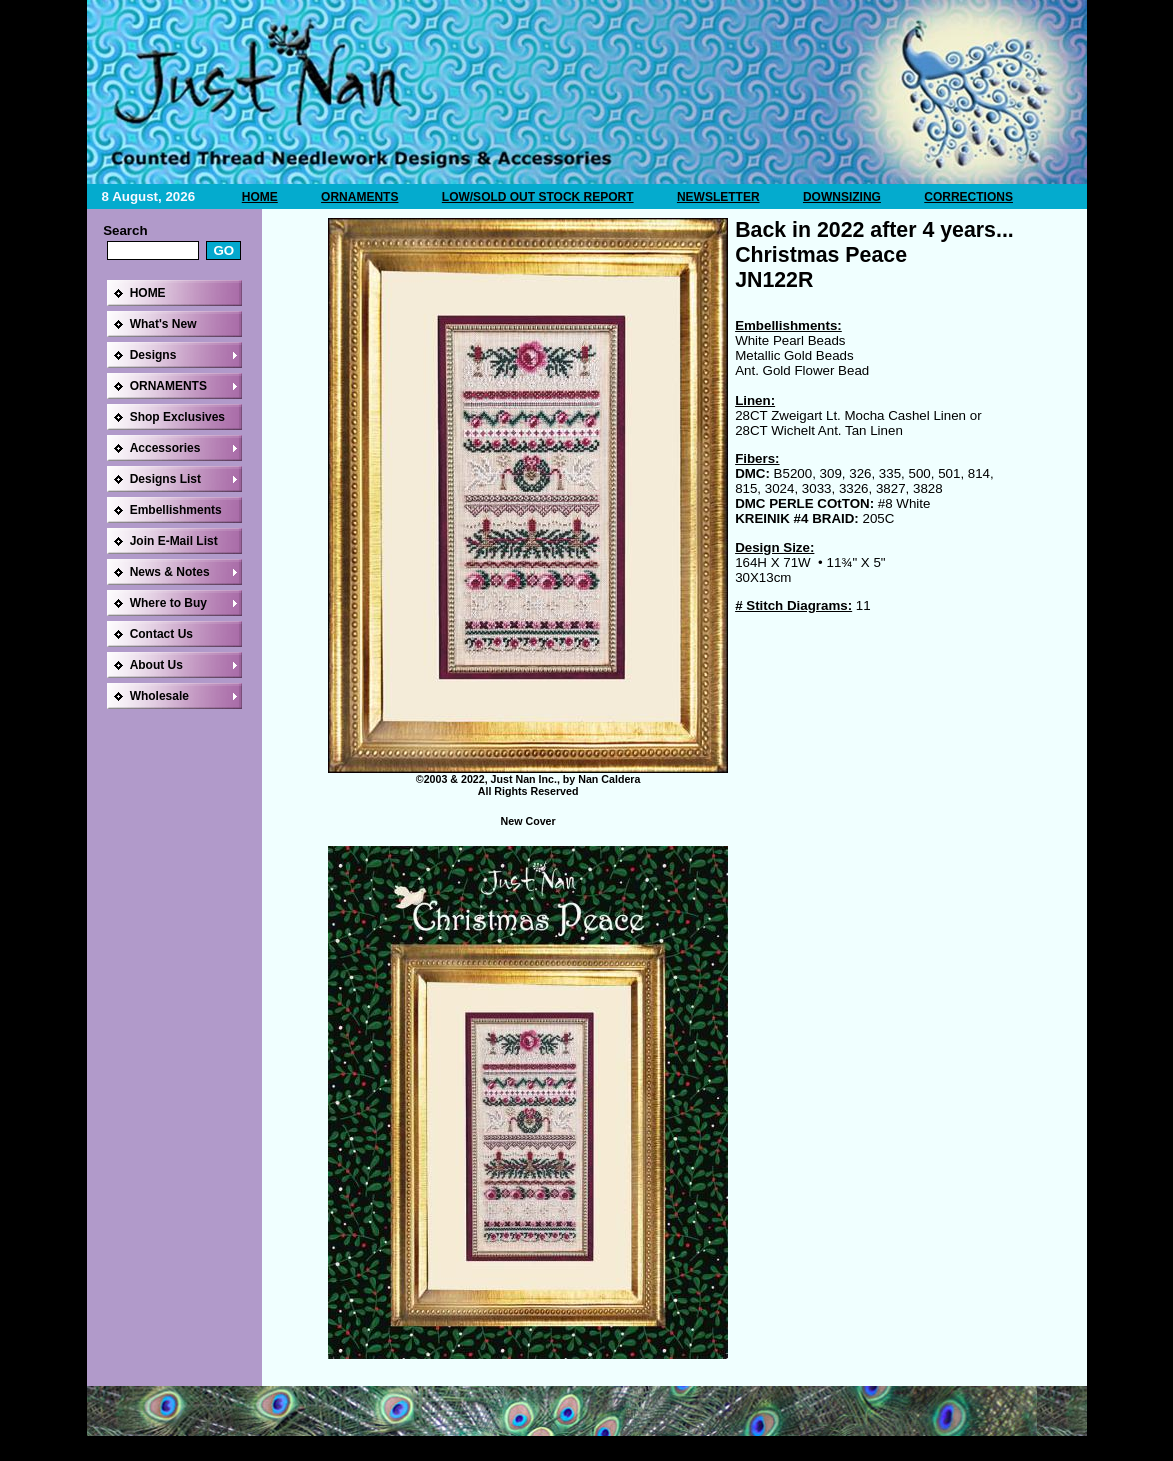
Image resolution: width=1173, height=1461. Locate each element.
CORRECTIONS (968, 197)
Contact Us (161, 634)
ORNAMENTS (359, 197)
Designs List (165, 479)
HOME (260, 197)
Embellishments (176, 510)
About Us (156, 665)
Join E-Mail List (174, 541)
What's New (163, 324)
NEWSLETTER (718, 197)
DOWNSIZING (842, 197)
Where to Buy (168, 603)
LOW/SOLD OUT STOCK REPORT (538, 197)
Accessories (165, 448)
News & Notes (170, 572)
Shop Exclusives (177, 417)
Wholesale (159, 696)
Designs (153, 355)
